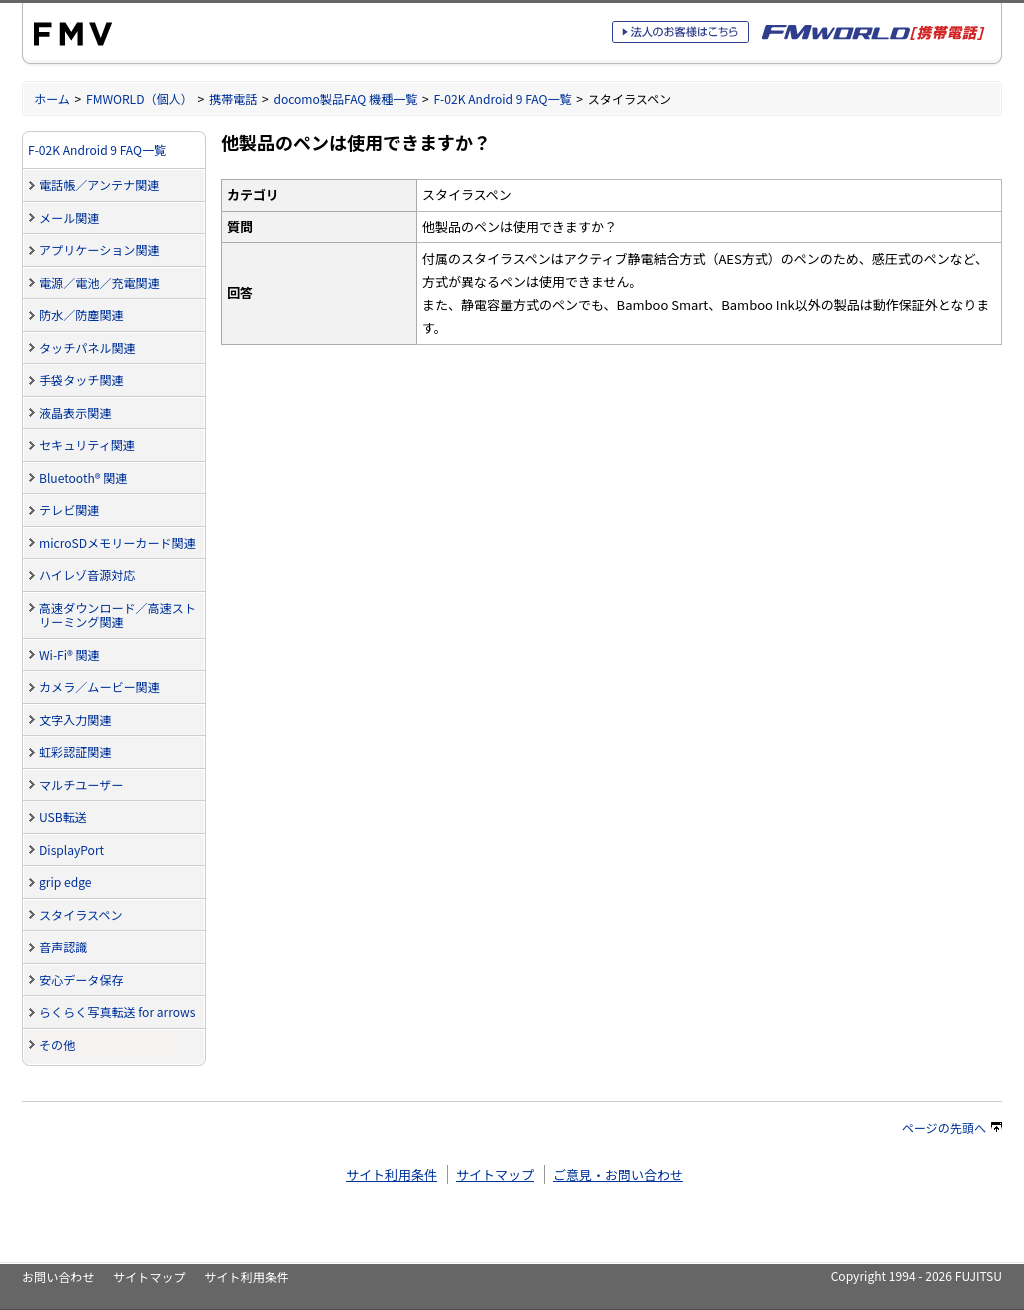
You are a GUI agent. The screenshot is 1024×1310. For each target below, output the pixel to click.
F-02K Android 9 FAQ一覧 (502, 98)
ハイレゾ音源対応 (87, 574)
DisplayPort (71, 849)
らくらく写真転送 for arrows (117, 1011)
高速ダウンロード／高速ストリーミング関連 (117, 615)
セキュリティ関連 (87, 444)
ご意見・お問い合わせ (618, 1174)
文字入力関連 (75, 719)
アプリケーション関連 (99, 249)
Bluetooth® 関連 (83, 477)
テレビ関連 (69, 509)
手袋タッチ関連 (81, 379)
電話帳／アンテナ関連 (99, 184)
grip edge (65, 881)
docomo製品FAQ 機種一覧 (345, 98)
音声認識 (63, 946)
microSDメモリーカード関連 (117, 542)
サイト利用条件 (391, 1174)
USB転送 (63, 816)
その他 (57, 1044)
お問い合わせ (58, 1276)
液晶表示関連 (75, 412)
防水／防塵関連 (81, 314)
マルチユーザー (81, 784)
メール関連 (69, 217)
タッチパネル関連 (87, 347)
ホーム (52, 98)
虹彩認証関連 (75, 751)
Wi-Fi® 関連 (69, 654)
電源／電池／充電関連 (99, 282)
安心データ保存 (81, 979)
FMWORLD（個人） (139, 98)
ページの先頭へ (952, 1127)
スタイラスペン (80, 914)
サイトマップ (495, 1174)
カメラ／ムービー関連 (99, 686)
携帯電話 (233, 98)
